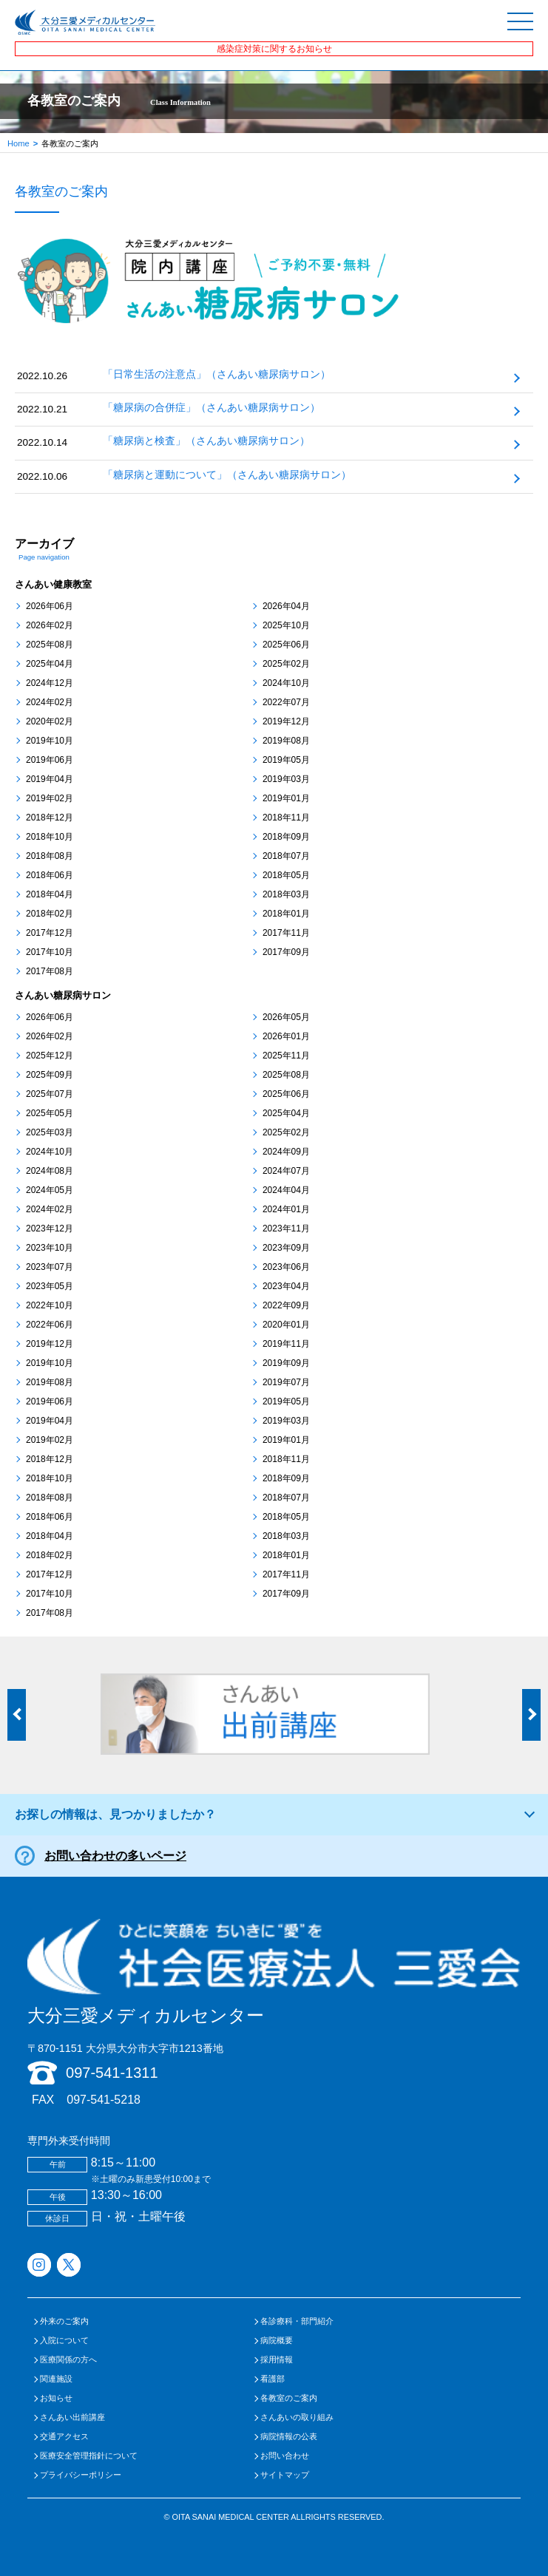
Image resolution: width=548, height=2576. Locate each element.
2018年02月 (49, 913)
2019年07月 (286, 1382)
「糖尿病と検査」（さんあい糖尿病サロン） (206, 440)
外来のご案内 (64, 2321)
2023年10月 (49, 1247)
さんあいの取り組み (297, 2417)
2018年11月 (286, 817)
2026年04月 (286, 606)
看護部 (272, 2379)
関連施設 (56, 2379)
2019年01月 (286, 798)
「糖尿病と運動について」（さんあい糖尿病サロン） (227, 474)
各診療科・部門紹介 (297, 2321)
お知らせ (56, 2398)
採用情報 (276, 2360)
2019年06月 (49, 759)
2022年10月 (49, 1305)
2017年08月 (49, 971)
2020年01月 (286, 1324)
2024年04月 (286, 1190)
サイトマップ (284, 2475)
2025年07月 (49, 1094)
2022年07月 (286, 702)
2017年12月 (49, 932)
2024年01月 (286, 1209)
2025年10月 (286, 625)
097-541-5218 (104, 2099)
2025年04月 (49, 663)
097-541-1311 (112, 2072)
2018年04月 (49, 894)
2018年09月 (286, 836)
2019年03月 (286, 779)
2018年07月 (286, 856)
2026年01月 (286, 1036)
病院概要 (276, 2341)
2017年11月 (286, 932)
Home (18, 143)
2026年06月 (49, 606)
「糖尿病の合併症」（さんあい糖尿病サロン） (211, 407)
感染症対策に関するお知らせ (274, 49)
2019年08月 (286, 740)
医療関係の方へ (68, 2360)
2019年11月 (286, 1343)
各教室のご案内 (288, 2398)
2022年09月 (286, 1305)
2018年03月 (286, 894)
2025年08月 (49, 644)
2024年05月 (49, 1190)
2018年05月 (286, 875)
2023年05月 (49, 1286)
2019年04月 (49, 779)
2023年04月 (286, 1286)
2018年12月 (49, 817)
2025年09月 (49, 1074)
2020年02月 (49, 721)
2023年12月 (49, 1228)
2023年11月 (286, 1228)
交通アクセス (64, 2437)
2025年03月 (49, 1132)
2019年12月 (286, 721)
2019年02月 (49, 798)
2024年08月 (49, 1170)
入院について (64, 2341)
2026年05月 (286, 1017)
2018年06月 (49, 875)
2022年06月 (49, 1324)
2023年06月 (286, 1266)
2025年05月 (49, 1113)
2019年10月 (49, 740)
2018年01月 (286, 913)
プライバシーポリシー (80, 2475)
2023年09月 (286, 1247)
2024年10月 (286, 683)
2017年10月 (49, 952)
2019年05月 (286, 759)
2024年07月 (286, 1170)
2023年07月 (49, 1266)
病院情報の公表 (288, 2437)
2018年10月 (49, 836)
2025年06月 (286, 644)
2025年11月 (286, 1055)
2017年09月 (286, 952)
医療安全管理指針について (89, 2456)
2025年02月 (286, 663)
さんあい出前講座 (72, 2417)
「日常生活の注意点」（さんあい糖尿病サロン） (217, 374)
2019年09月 (286, 1363)
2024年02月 (49, 702)
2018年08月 (49, 856)
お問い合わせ (284, 2456)
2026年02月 (49, 625)
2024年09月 (286, 1151)
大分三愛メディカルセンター (274, 1972)
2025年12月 (49, 1055)
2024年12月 (49, 683)
